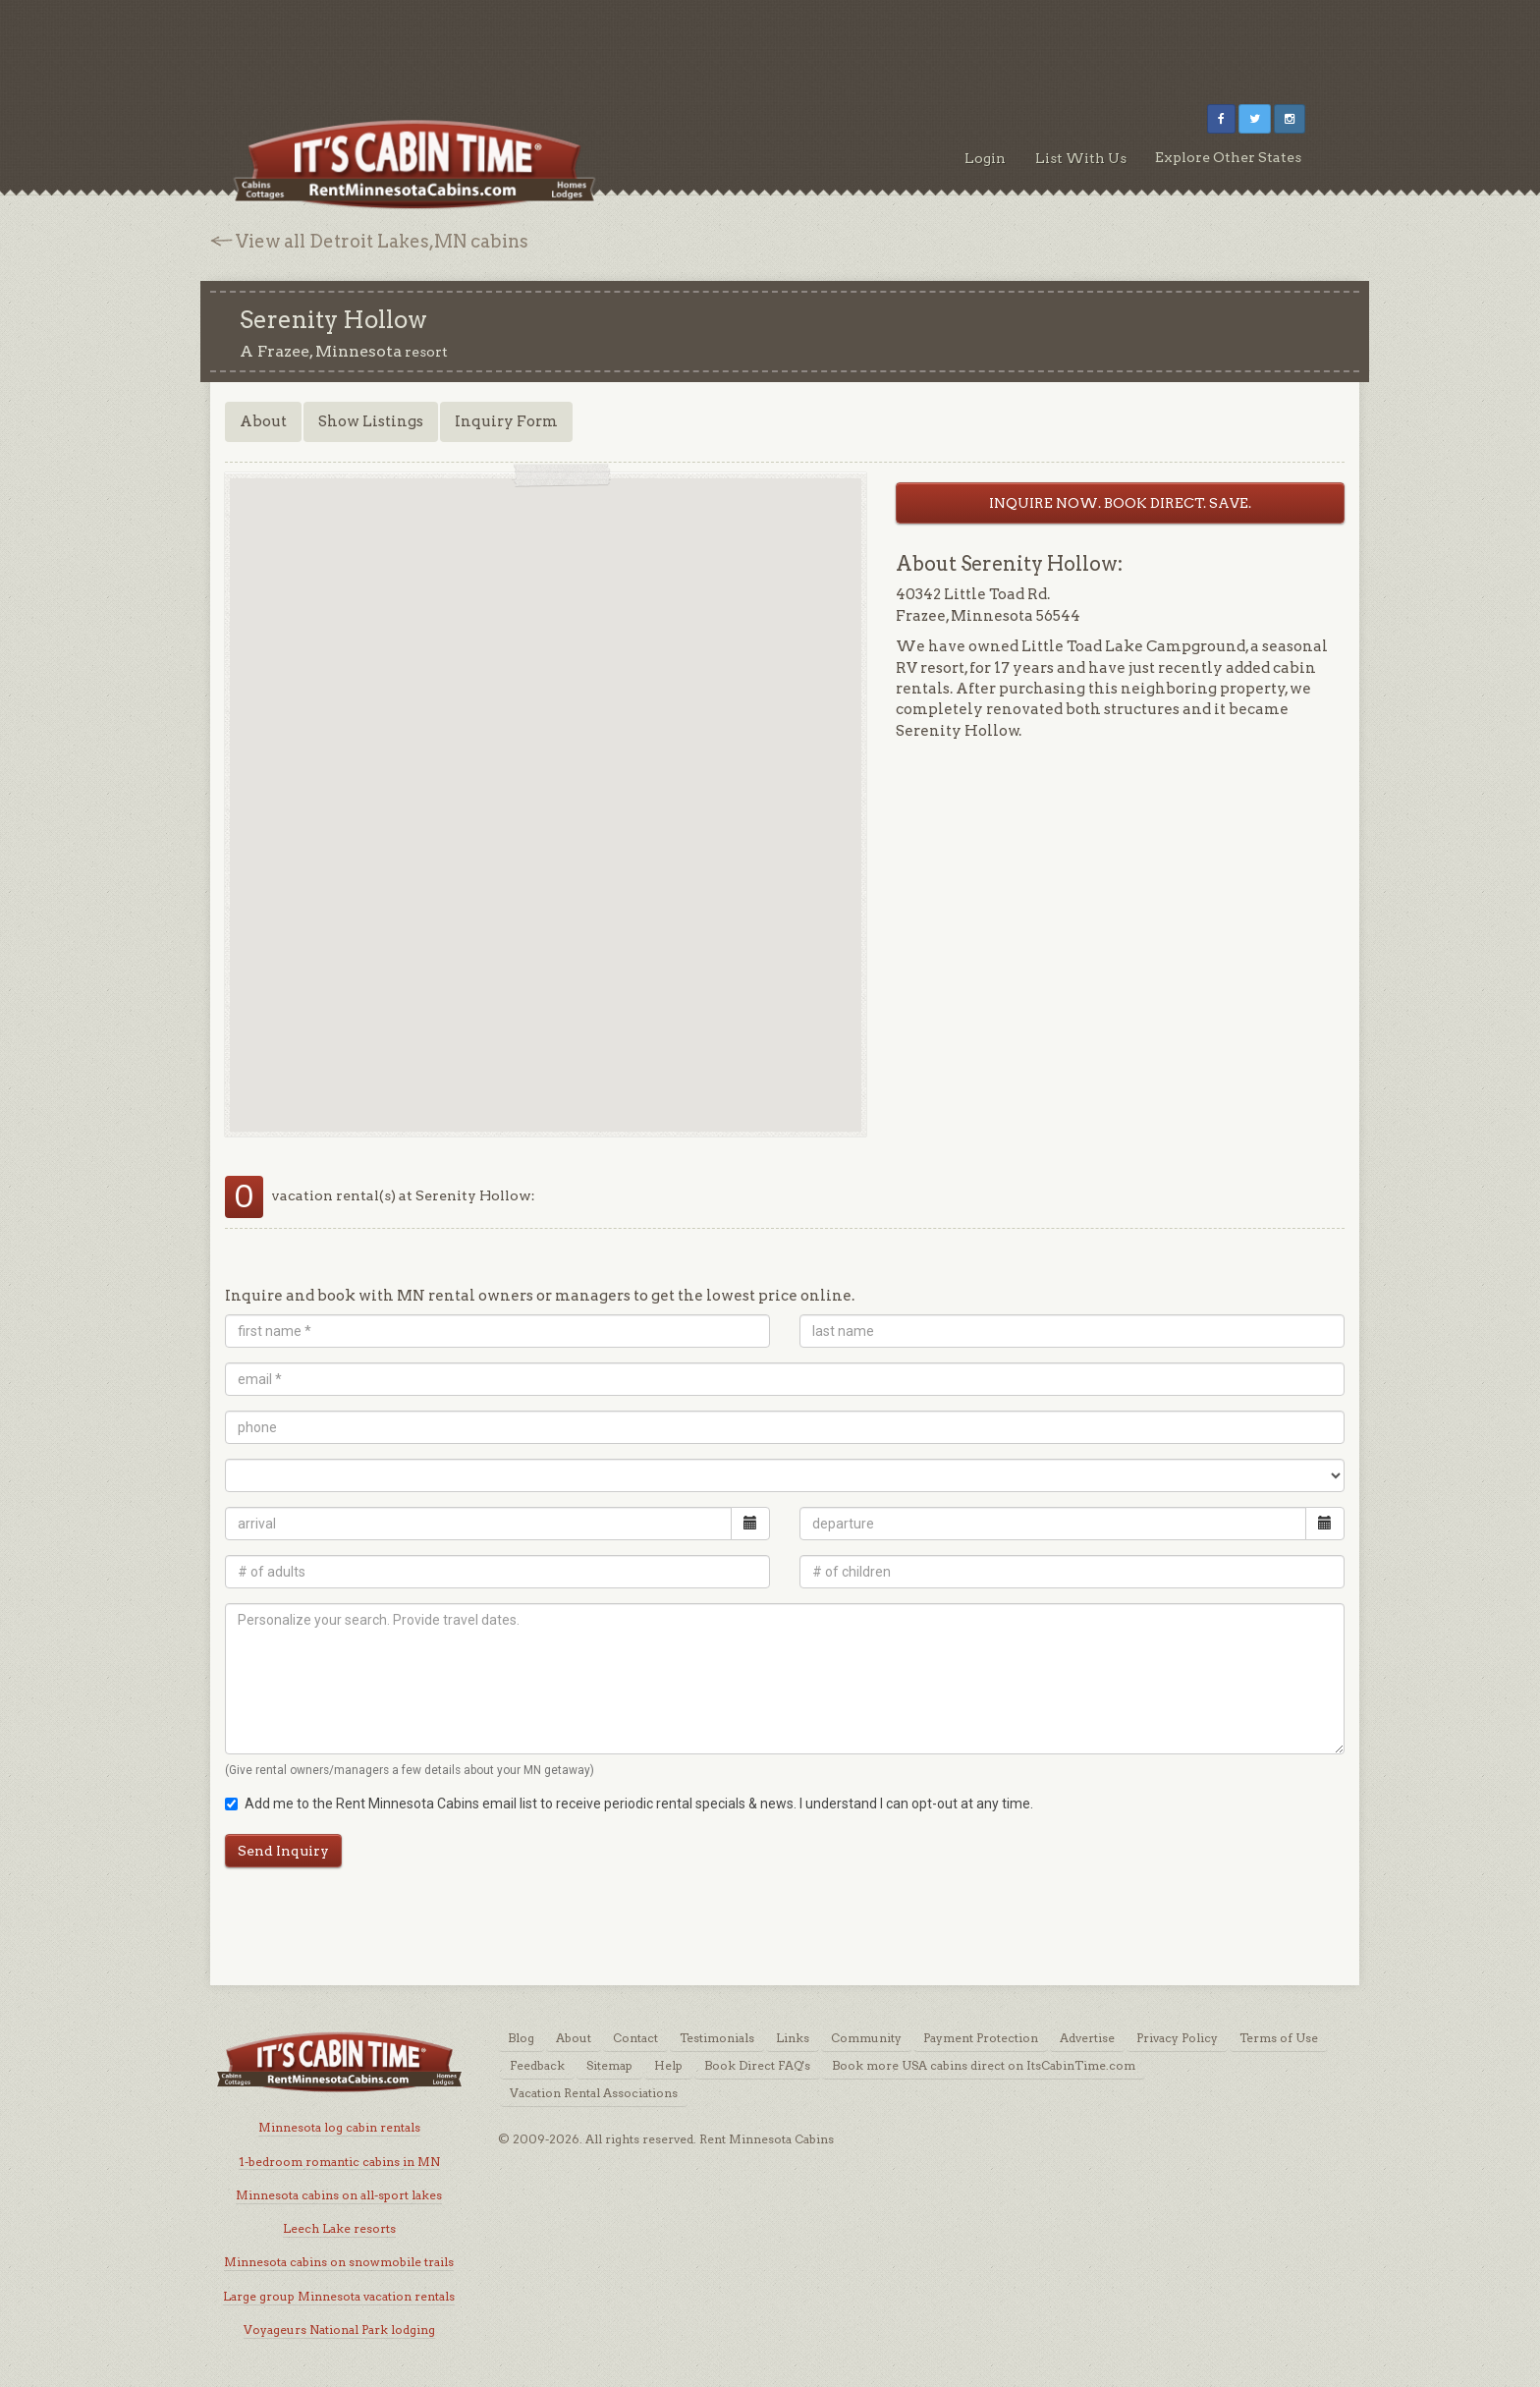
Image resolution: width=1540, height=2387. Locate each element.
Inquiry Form (506, 421)
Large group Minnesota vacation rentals (339, 2296)
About (263, 421)
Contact (635, 2037)
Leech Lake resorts (339, 2228)
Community (866, 2037)
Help (668, 2065)
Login (985, 158)
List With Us (1081, 158)
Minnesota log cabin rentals (339, 2127)
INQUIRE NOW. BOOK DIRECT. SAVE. (1120, 503)
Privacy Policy (1177, 2037)
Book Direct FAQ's (757, 2065)
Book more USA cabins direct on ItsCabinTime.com (983, 2065)
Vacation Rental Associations (594, 2092)
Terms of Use (1278, 2037)
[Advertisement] (770, 44)
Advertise (1087, 2037)
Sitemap (609, 2065)
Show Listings (370, 421)
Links (792, 2037)
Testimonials (717, 2037)
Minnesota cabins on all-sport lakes (339, 2195)
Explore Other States (1228, 157)
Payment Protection (980, 2037)
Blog (521, 2037)
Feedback (537, 2065)
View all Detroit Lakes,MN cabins (382, 241)
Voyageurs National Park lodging (339, 2329)
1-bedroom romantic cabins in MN (339, 2161)
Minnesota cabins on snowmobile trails (339, 2261)
